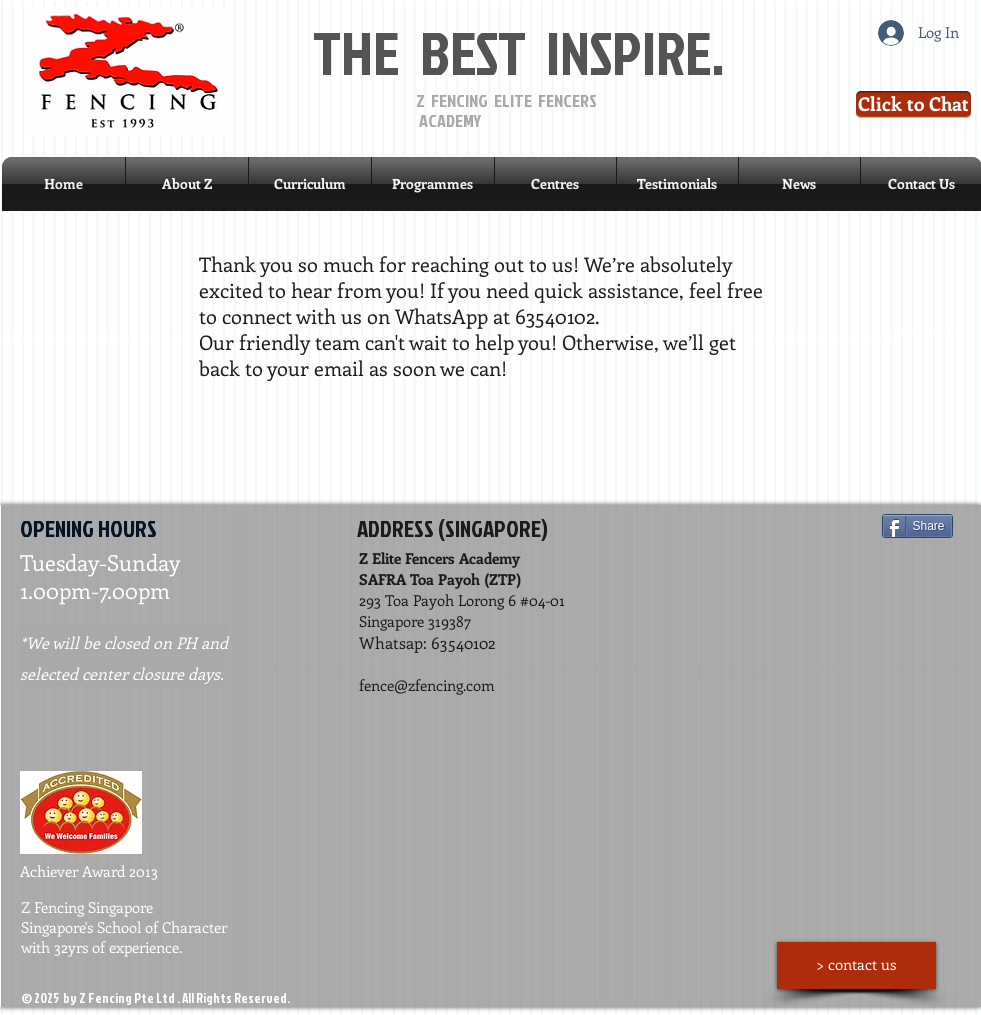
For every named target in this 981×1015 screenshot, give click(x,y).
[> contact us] (856, 965)
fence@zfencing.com (427, 685)
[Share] (917, 526)
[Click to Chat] (913, 104)
